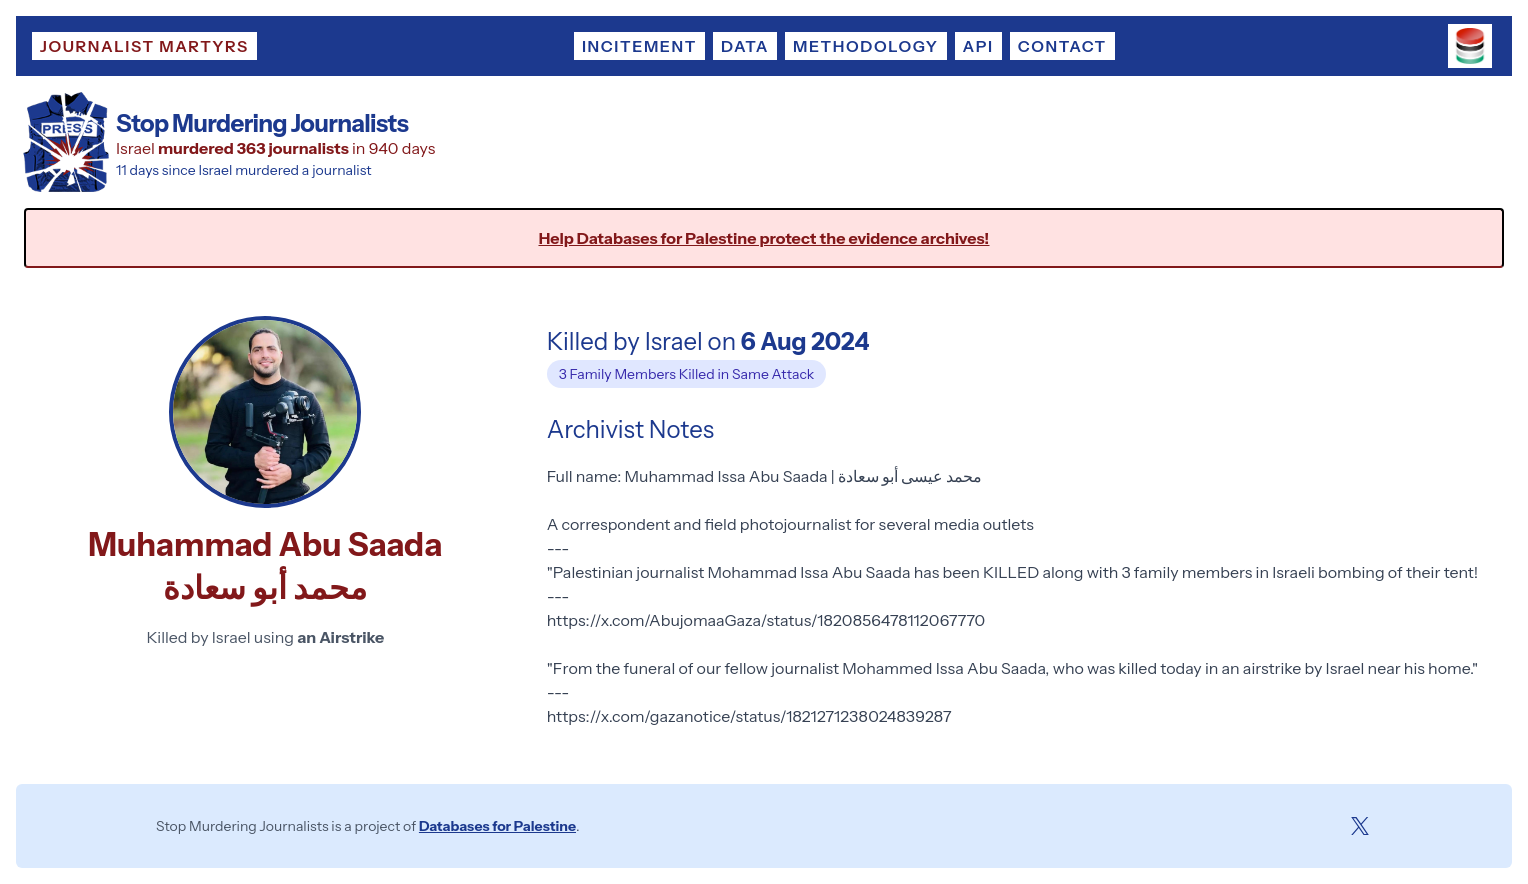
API (978, 46)
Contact (1062, 46)
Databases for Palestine (497, 826)
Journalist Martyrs (144, 46)
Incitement (639, 46)
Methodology (865, 46)
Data (745, 46)
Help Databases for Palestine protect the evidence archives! (764, 238)
